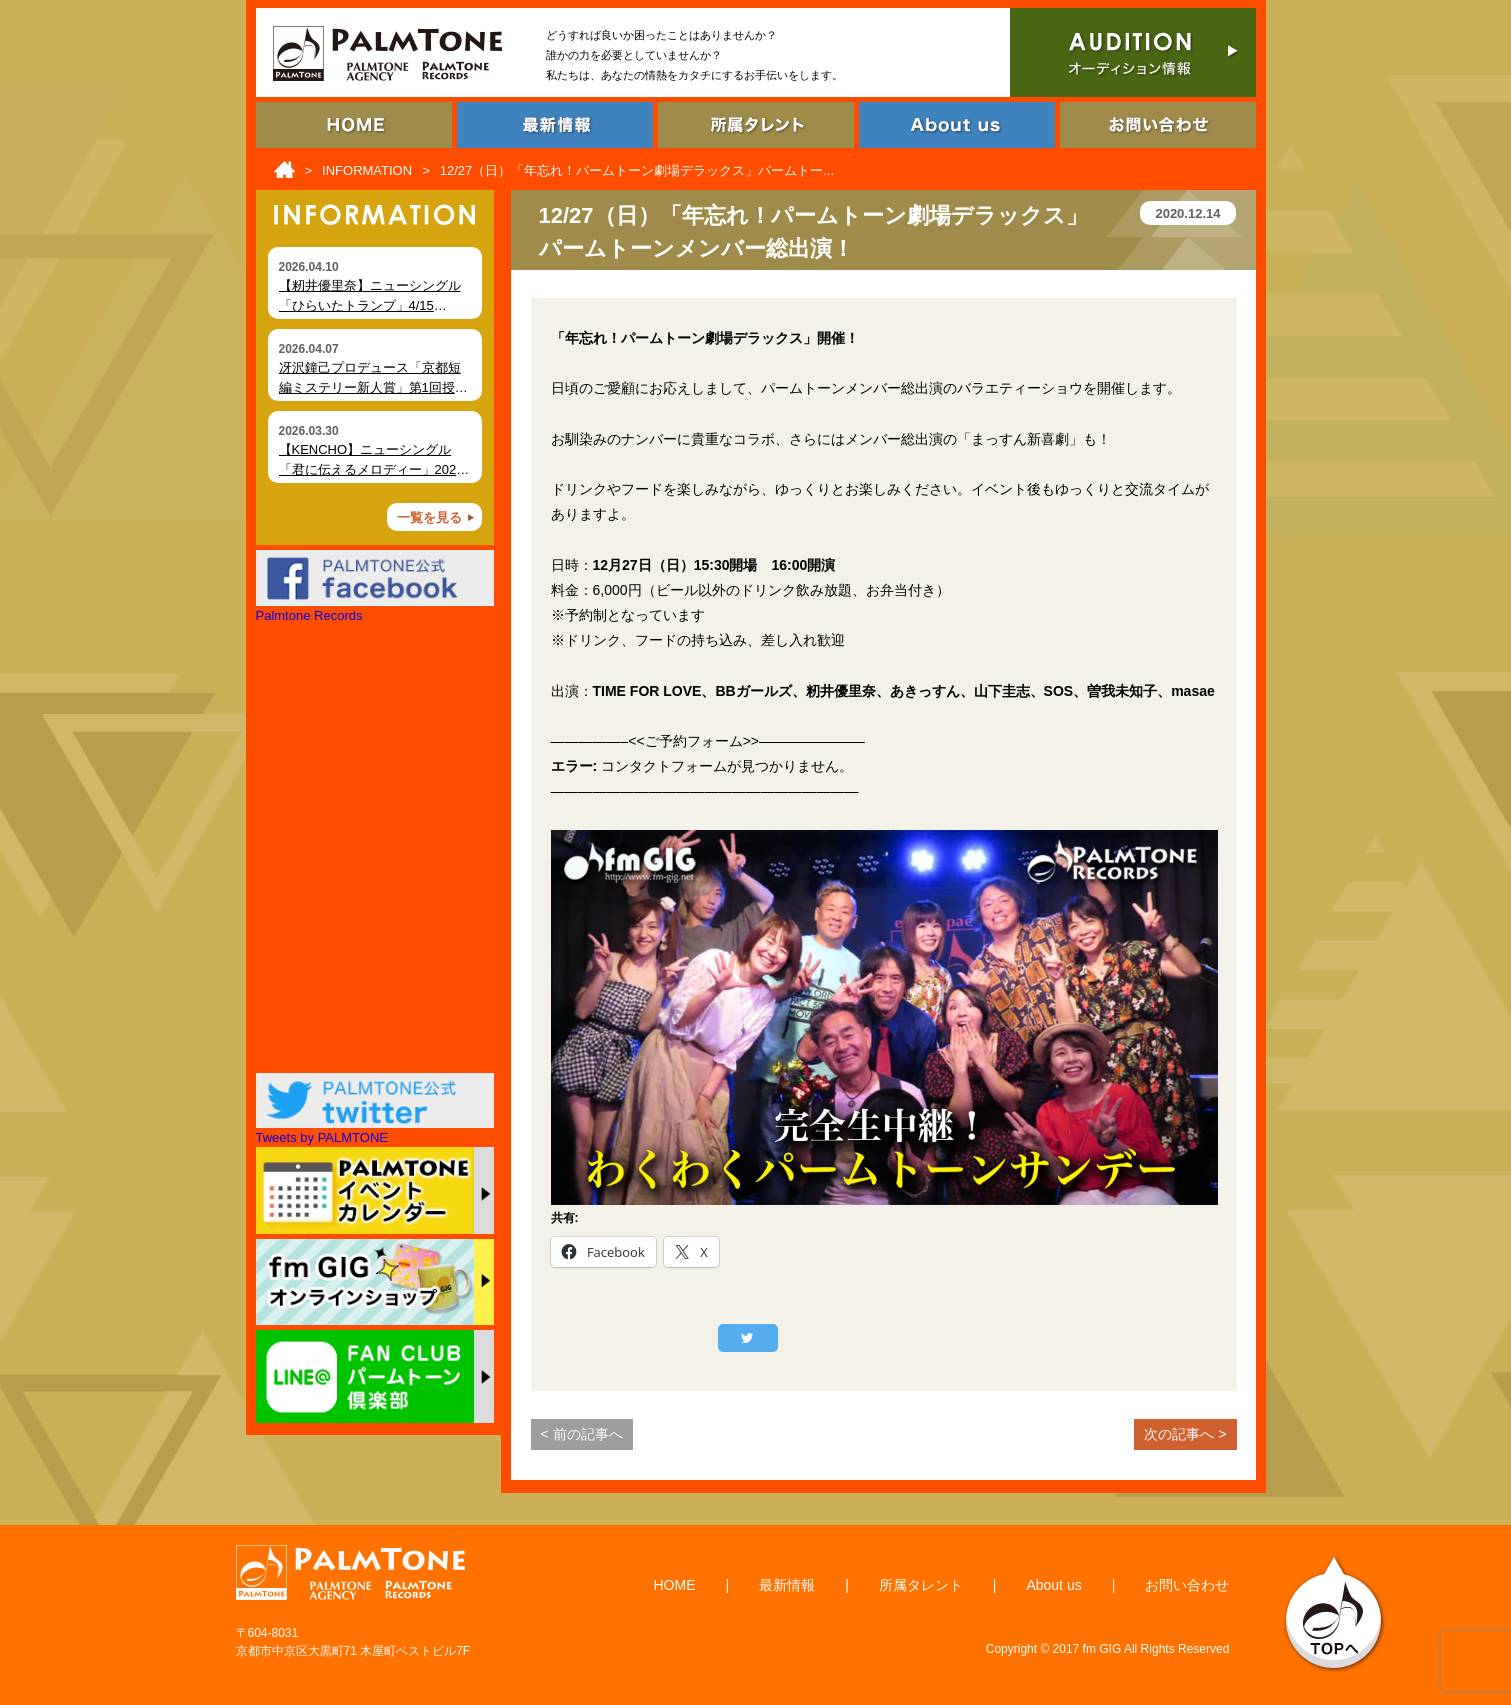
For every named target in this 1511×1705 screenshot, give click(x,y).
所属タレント (921, 1585)
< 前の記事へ (582, 1434)
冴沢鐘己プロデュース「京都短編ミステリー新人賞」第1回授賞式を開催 (373, 387)
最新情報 (787, 1585)
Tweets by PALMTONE (322, 1137)
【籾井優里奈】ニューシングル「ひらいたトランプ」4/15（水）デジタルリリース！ (370, 305)
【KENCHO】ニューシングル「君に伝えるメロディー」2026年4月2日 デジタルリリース (371, 469)
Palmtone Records (309, 615)
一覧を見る (429, 517)
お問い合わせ (1187, 1585)
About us (1053, 1585)
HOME (675, 1585)
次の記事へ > (1185, 1434)
